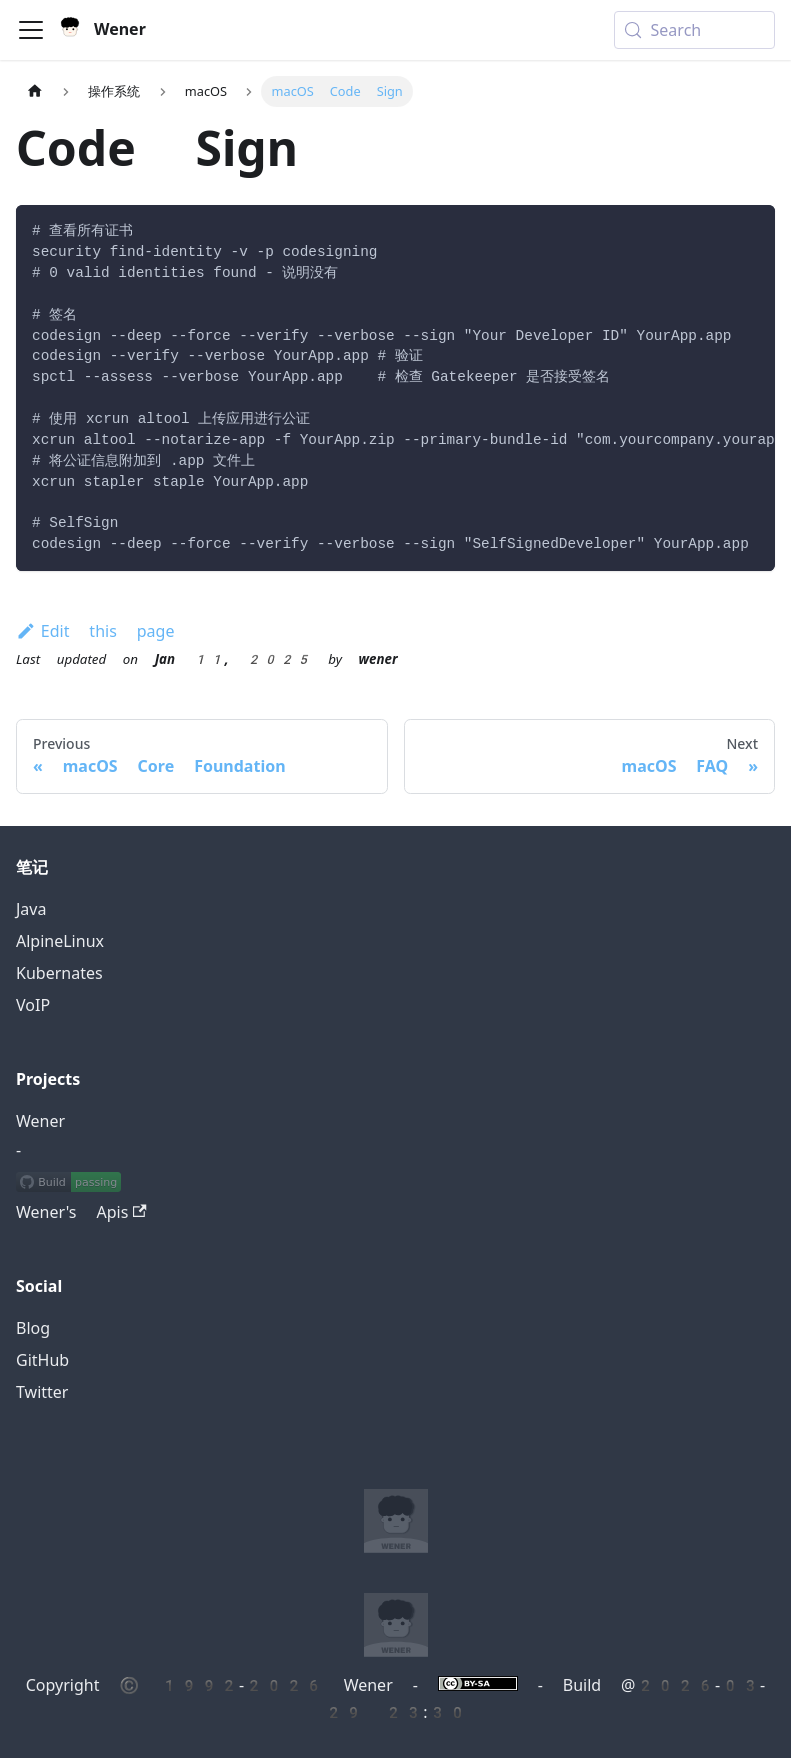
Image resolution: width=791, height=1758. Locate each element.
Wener (40, 1121)
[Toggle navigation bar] (31, 30)
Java (31, 909)
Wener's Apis (81, 1212)
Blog (33, 1328)
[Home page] (35, 91)
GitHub (42, 1360)
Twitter (42, 1392)
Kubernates (59, 973)
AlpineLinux (60, 941)
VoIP (33, 1005)
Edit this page (95, 631)
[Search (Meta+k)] (694, 30)
